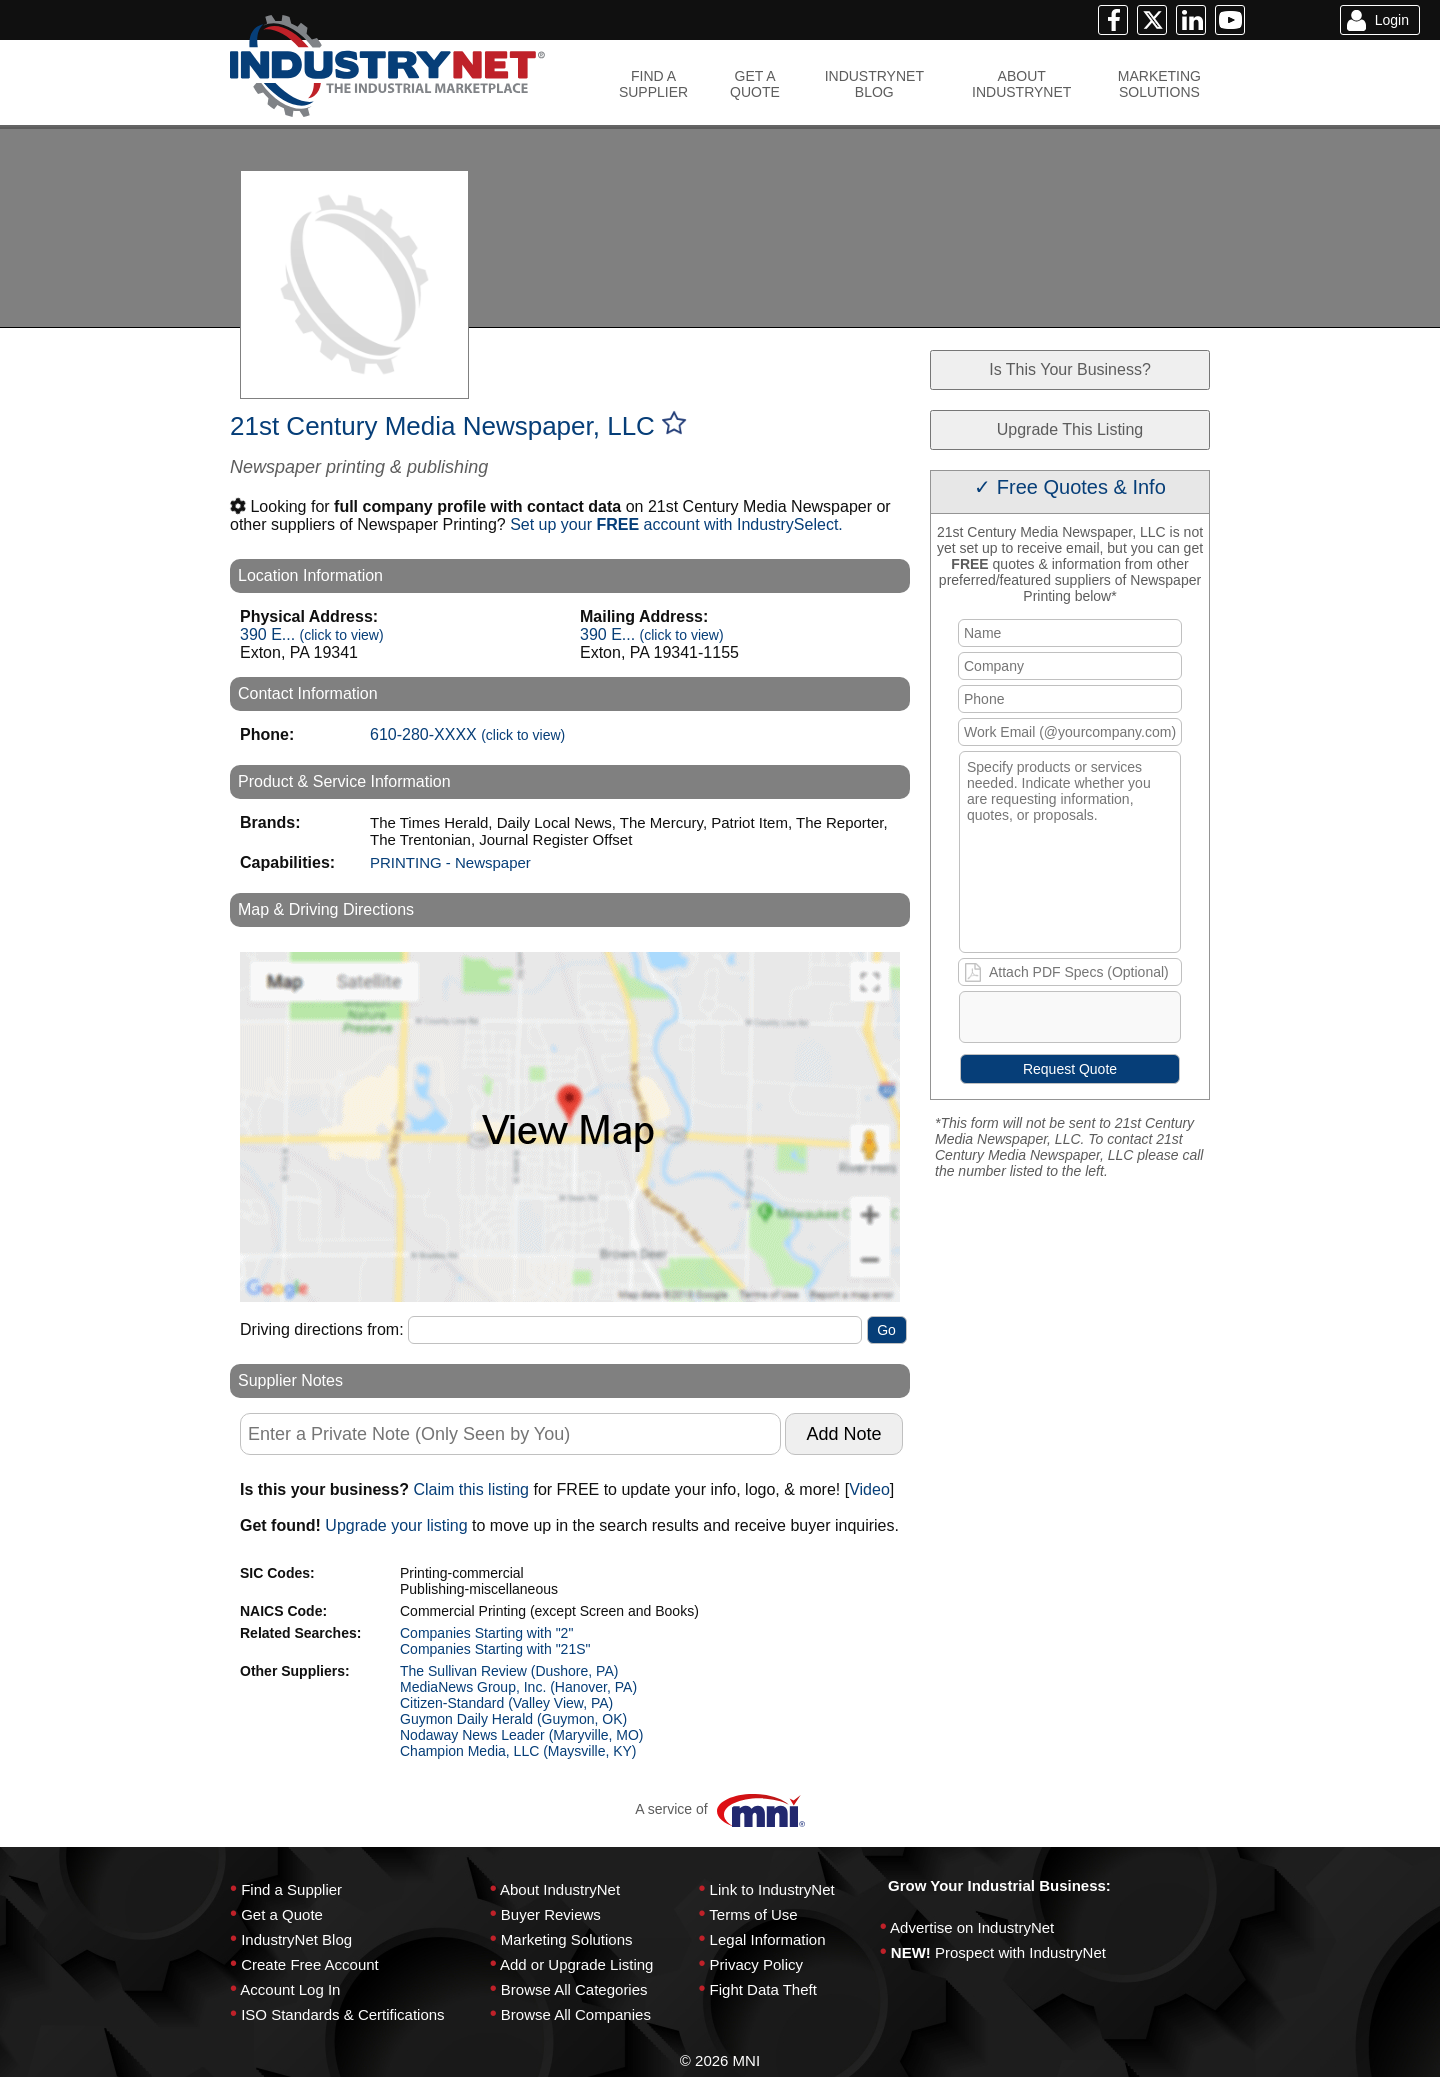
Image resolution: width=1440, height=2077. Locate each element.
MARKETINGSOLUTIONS (1159, 84)
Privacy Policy (756, 1964)
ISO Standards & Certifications (342, 2014)
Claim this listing (471, 1489)
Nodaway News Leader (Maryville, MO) (522, 1735)
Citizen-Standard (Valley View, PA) (506, 1703)
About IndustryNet (560, 1889)
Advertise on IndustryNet (972, 1927)
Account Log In (290, 1989)
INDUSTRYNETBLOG (874, 84)
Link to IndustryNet (772, 1889)
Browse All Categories (574, 1989)
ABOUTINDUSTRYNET (1021, 84)
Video (869, 1489)
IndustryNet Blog (296, 1939)
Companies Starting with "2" (486, 1633)
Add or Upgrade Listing (576, 1964)
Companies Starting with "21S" (495, 1649)
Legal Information (768, 1939)
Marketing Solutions (567, 1939)
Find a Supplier (291, 1889)
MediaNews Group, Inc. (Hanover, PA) (518, 1687)
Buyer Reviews (551, 1914)
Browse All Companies (576, 2014)
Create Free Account (310, 1964)
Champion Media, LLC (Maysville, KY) (518, 1751)
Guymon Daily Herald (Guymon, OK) (513, 1719)
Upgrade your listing (396, 1525)
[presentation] (1113, 1021)
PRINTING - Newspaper (450, 862)
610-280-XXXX (467, 734)
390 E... (312, 634)
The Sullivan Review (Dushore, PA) (509, 1671)
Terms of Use (753, 1914)
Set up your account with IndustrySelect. (676, 524)
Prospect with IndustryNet (1020, 1952)
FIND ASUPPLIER (653, 84)
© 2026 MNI (720, 2060)
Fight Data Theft (763, 1989)
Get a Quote (282, 1914)
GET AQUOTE (755, 84)
